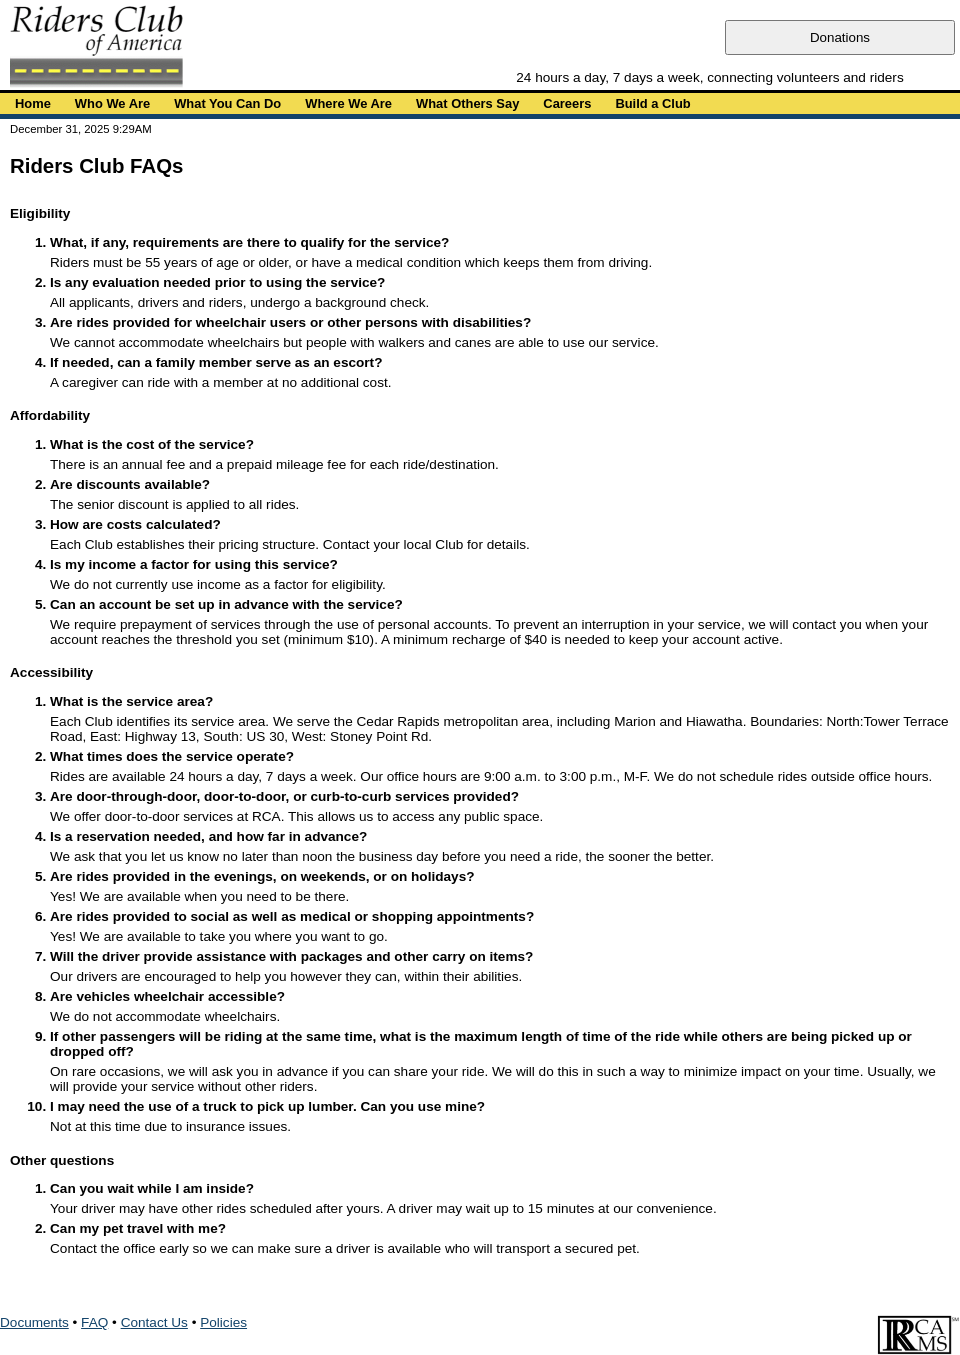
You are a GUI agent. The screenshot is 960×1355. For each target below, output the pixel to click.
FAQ (94, 1322)
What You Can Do (227, 103)
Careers (567, 103)
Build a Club (652, 103)
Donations (840, 37)
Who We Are (112, 103)
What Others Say (467, 103)
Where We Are (348, 103)
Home (33, 103)
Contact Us (154, 1322)
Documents (34, 1322)
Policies (223, 1322)
